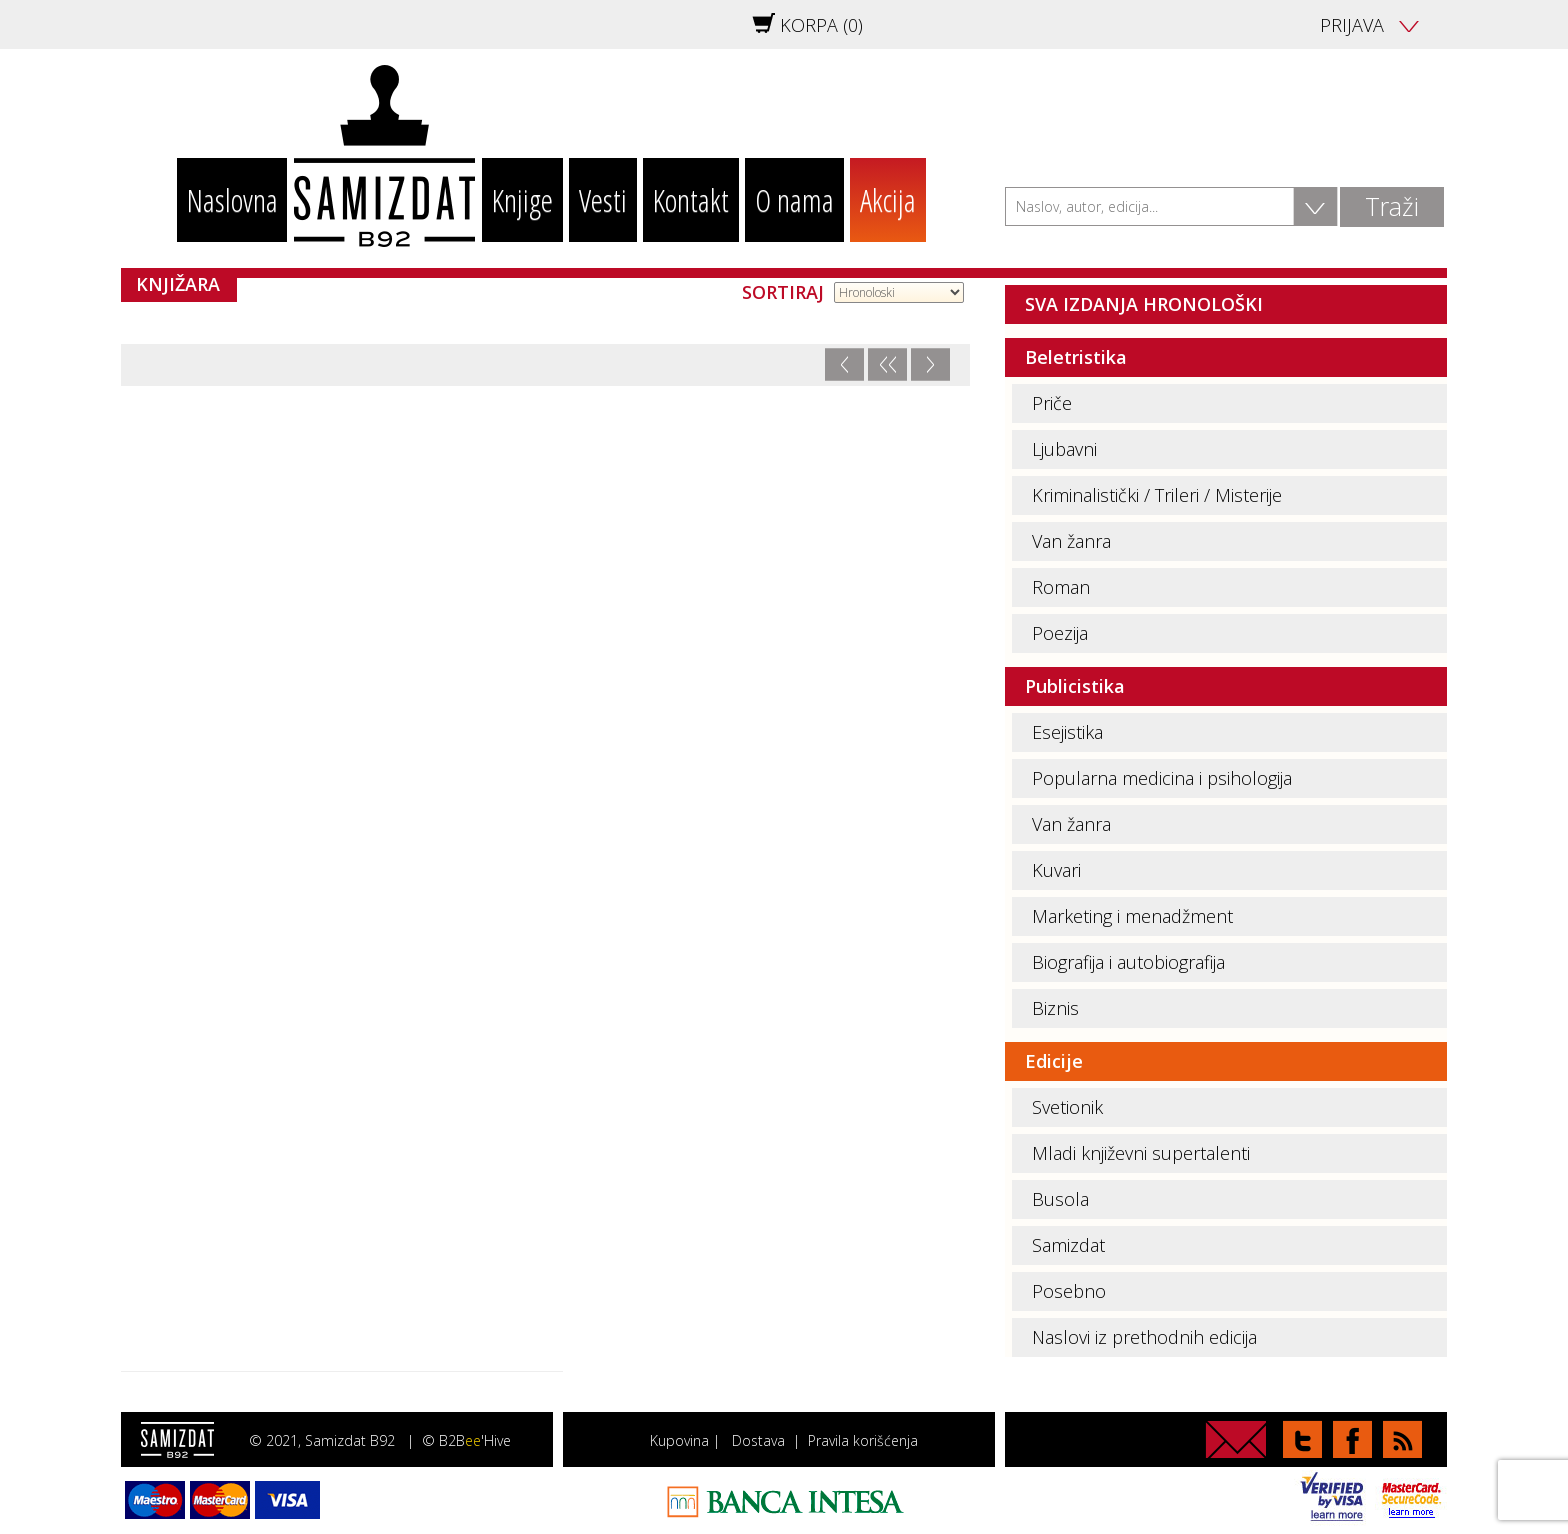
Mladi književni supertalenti (1141, 1153)
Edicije (1054, 1061)
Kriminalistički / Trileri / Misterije (1157, 495)
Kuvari (1056, 870)
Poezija (1060, 633)
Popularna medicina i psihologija (1162, 778)
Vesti (603, 200)
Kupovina (679, 1440)
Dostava (758, 1440)
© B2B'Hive (466, 1440)
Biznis (1055, 1008)
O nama (794, 200)
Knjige (522, 200)
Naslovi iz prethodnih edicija (1144, 1337)
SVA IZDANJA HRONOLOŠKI (1144, 304)
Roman (1061, 587)
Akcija (888, 200)
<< (887, 364)
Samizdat (1068, 1245)
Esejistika (1067, 732)
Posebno (1069, 1291)
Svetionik (1067, 1107)
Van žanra (1071, 541)
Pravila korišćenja (863, 1440)
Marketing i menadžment (1132, 916)
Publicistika (1075, 686)
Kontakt (691, 200)
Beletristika (1076, 357)
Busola (1060, 1199)
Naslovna (232, 200)
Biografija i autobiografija (1128, 962)
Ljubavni (1064, 449)
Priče (1052, 403)
